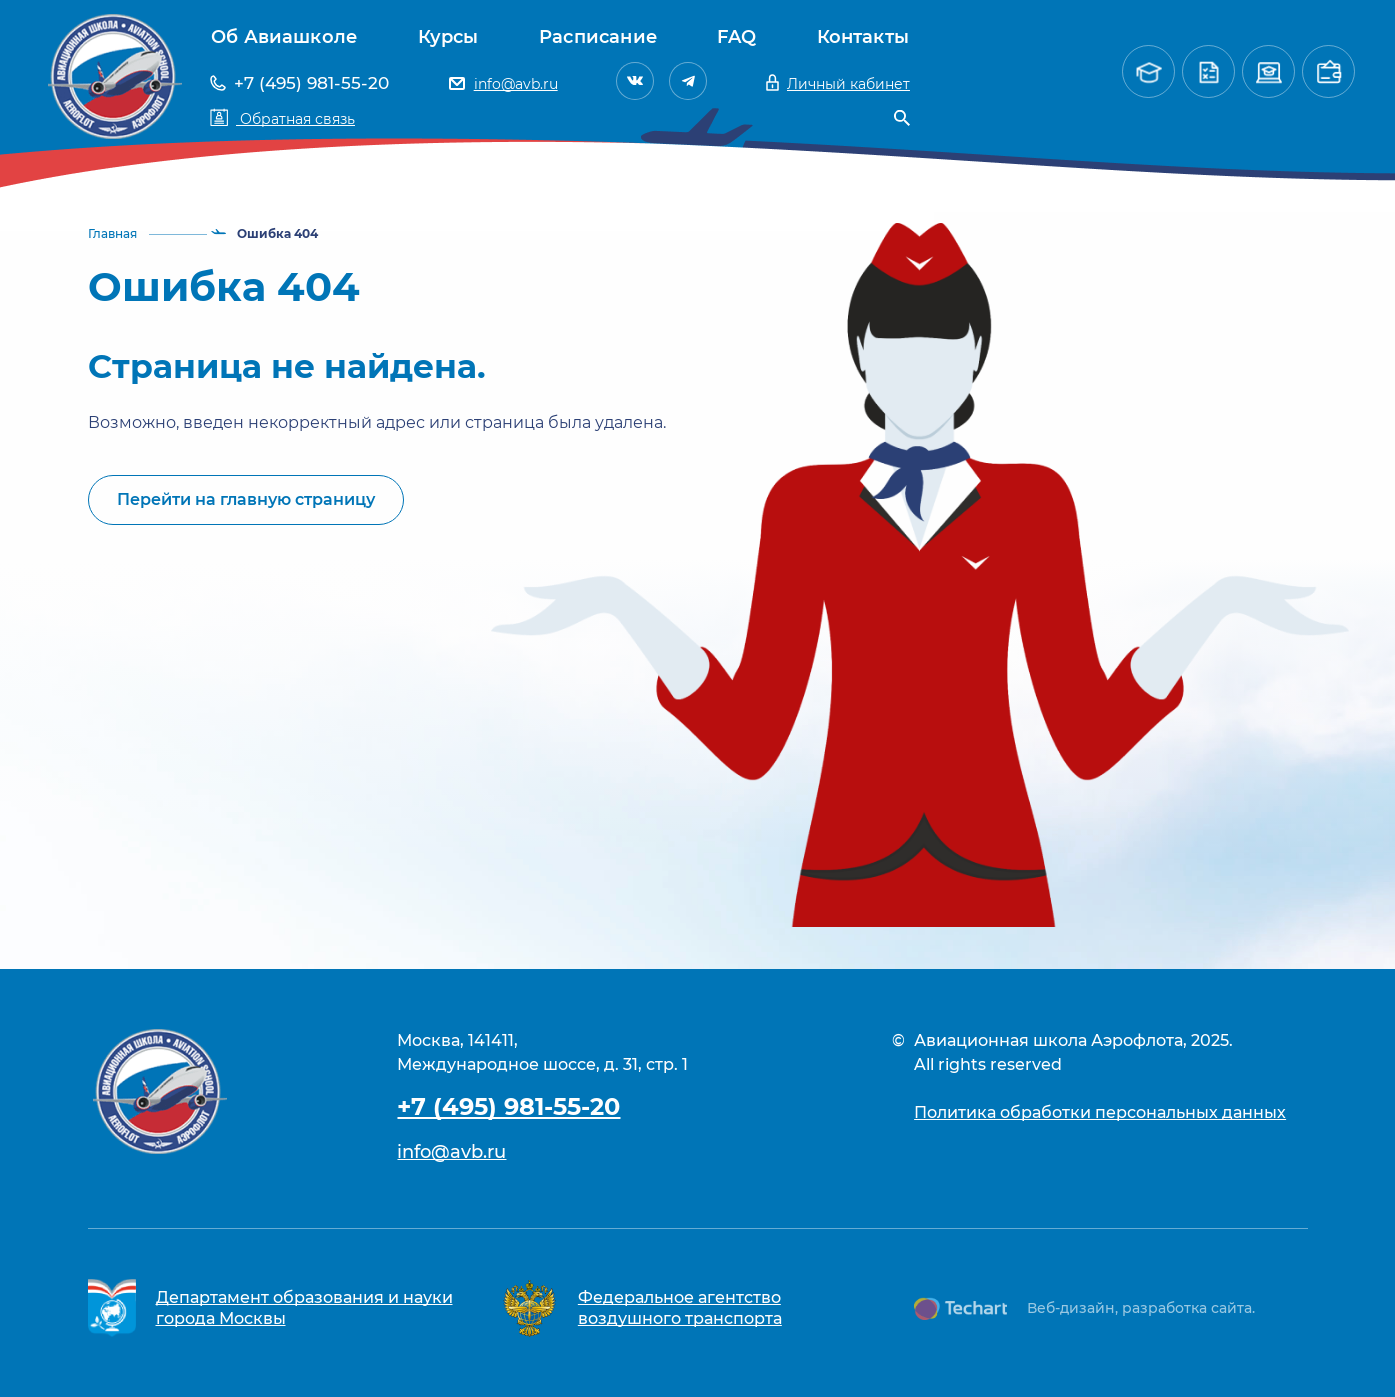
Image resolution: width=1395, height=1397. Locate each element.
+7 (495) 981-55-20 (508, 1106)
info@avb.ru (451, 1152)
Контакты (863, 37)
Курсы (448, 37)
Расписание (598, 37)
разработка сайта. (1188, 1308)
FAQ (736, 37)
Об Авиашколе (284, 37)
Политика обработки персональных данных (1100, 1112)
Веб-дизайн (1071, 1308)
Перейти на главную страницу (246, 499)
